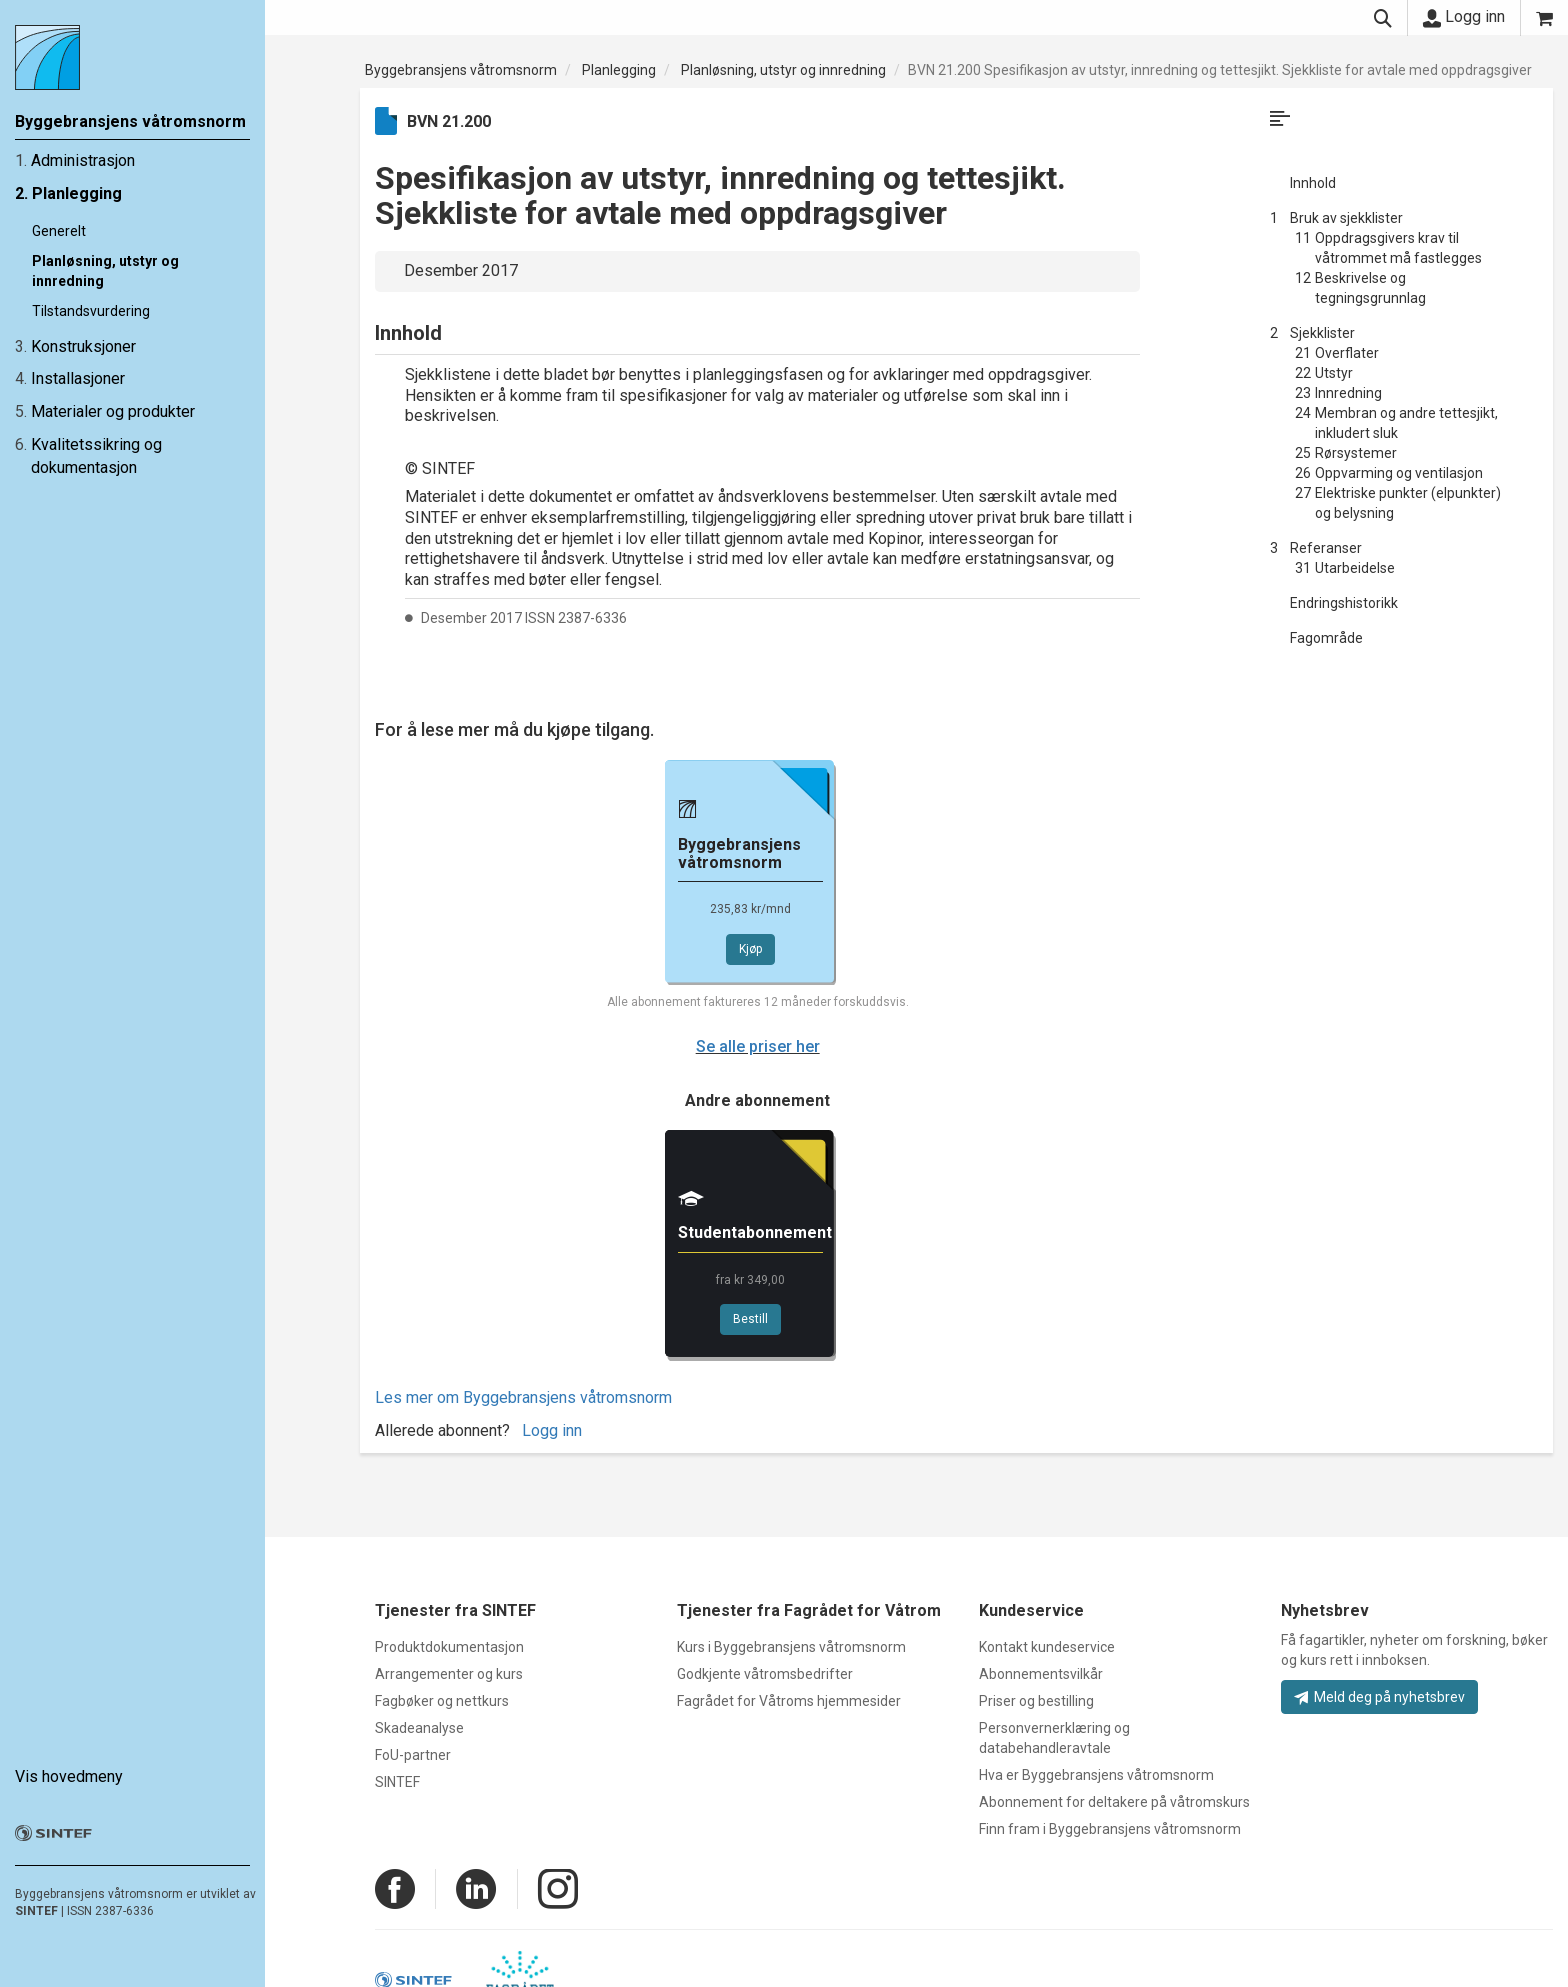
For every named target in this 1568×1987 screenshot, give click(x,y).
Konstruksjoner (83, 346)
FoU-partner (413, 1755)
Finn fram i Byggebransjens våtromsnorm (1110, 1829)
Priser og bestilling (1036, 1701)
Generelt (59, 231)
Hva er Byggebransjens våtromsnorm (1096, 1775)
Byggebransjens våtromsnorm (461, 70)
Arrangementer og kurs (449, 1674)
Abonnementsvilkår (1041, 1674)
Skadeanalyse (419, 1728)
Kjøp (750, 949)
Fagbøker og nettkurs (442, 1701)
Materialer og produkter (113, 411)
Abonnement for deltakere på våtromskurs (1114, 1802)
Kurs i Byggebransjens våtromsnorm (791, 1647)
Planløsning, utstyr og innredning (783, 70)
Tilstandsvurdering (91, 311)
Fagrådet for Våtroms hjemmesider (789, 1701)
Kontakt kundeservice (1047, 1647)
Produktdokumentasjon (449, 1647)
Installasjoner (78, 378)
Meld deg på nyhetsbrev (1379, 1697)
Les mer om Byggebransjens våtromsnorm (523, 1397)
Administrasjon (83, 160)
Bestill (750, 1319)
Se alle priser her (758, 1046)
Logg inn (1464, 17)
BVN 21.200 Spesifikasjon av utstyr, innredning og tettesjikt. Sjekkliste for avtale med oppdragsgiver (1220, 70)
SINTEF (36, 1911)
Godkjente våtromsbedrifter (765, 1674)
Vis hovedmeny (69, 1776)
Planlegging (77, 193)
